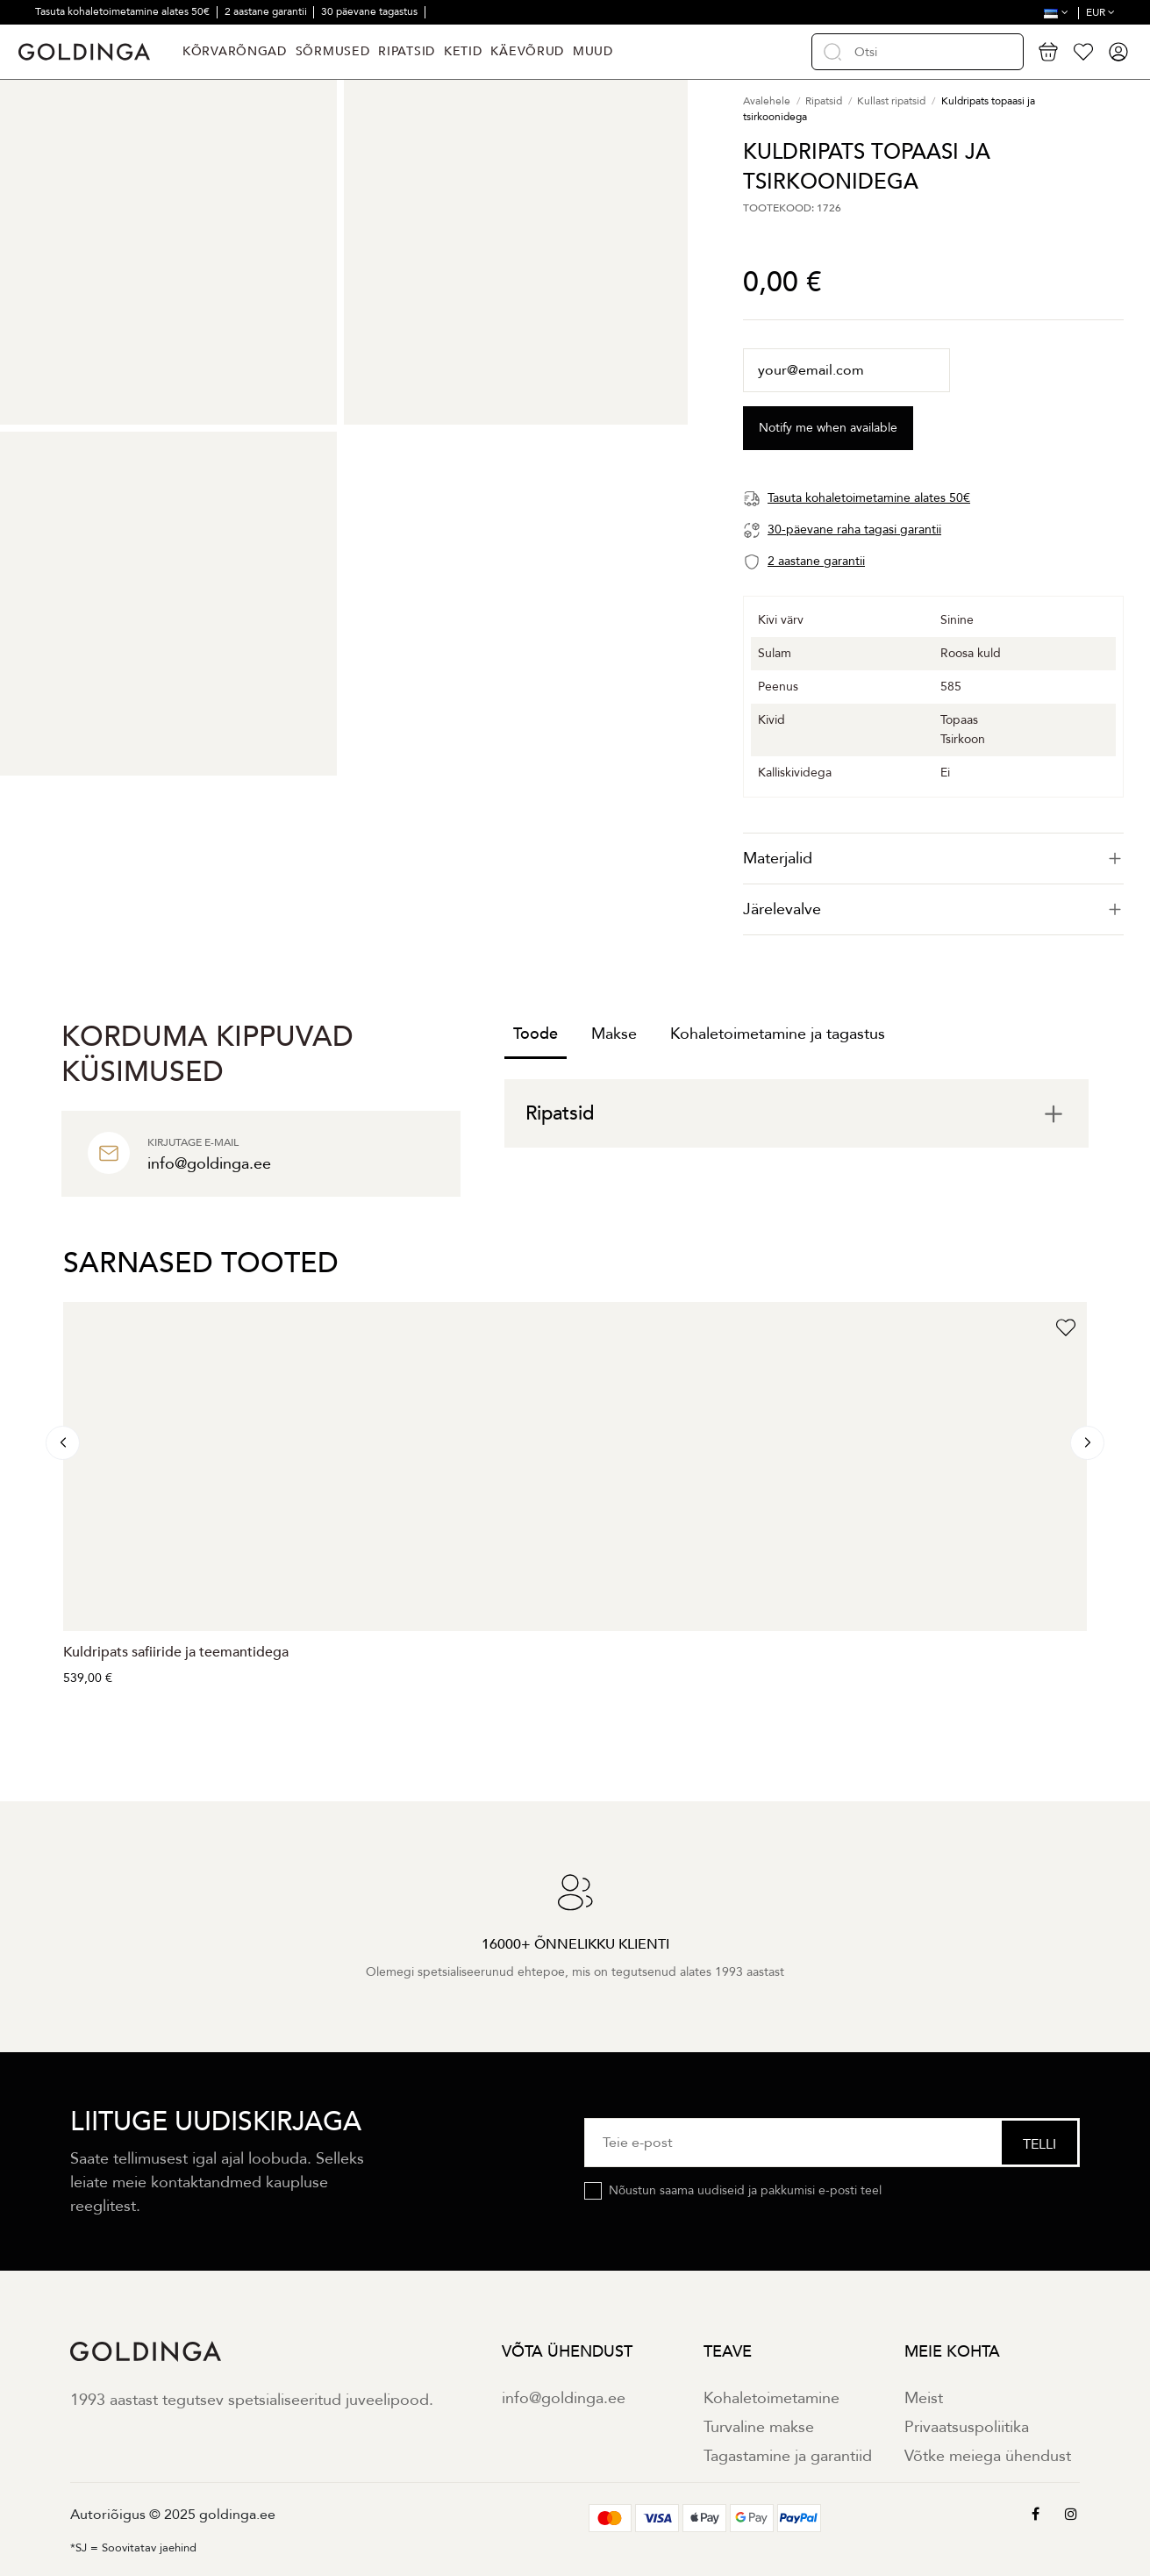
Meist (923, 2398)
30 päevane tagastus (370, 11)
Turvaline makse (759, 2427)
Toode (535, 1034)
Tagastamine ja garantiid (788, 2456)
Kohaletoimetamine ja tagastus (777, 1034)
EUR (1100, 12)
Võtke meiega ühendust (987, 2456)
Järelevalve (933, 909)
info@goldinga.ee (563, 2398)
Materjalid (933, 858)
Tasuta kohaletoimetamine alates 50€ (123, 11)
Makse (614, 1034)
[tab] (933, 858)
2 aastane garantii (267, 11)
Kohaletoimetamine (771, 2398)
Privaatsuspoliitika (966, 2427)
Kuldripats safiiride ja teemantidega (176, 1652)
